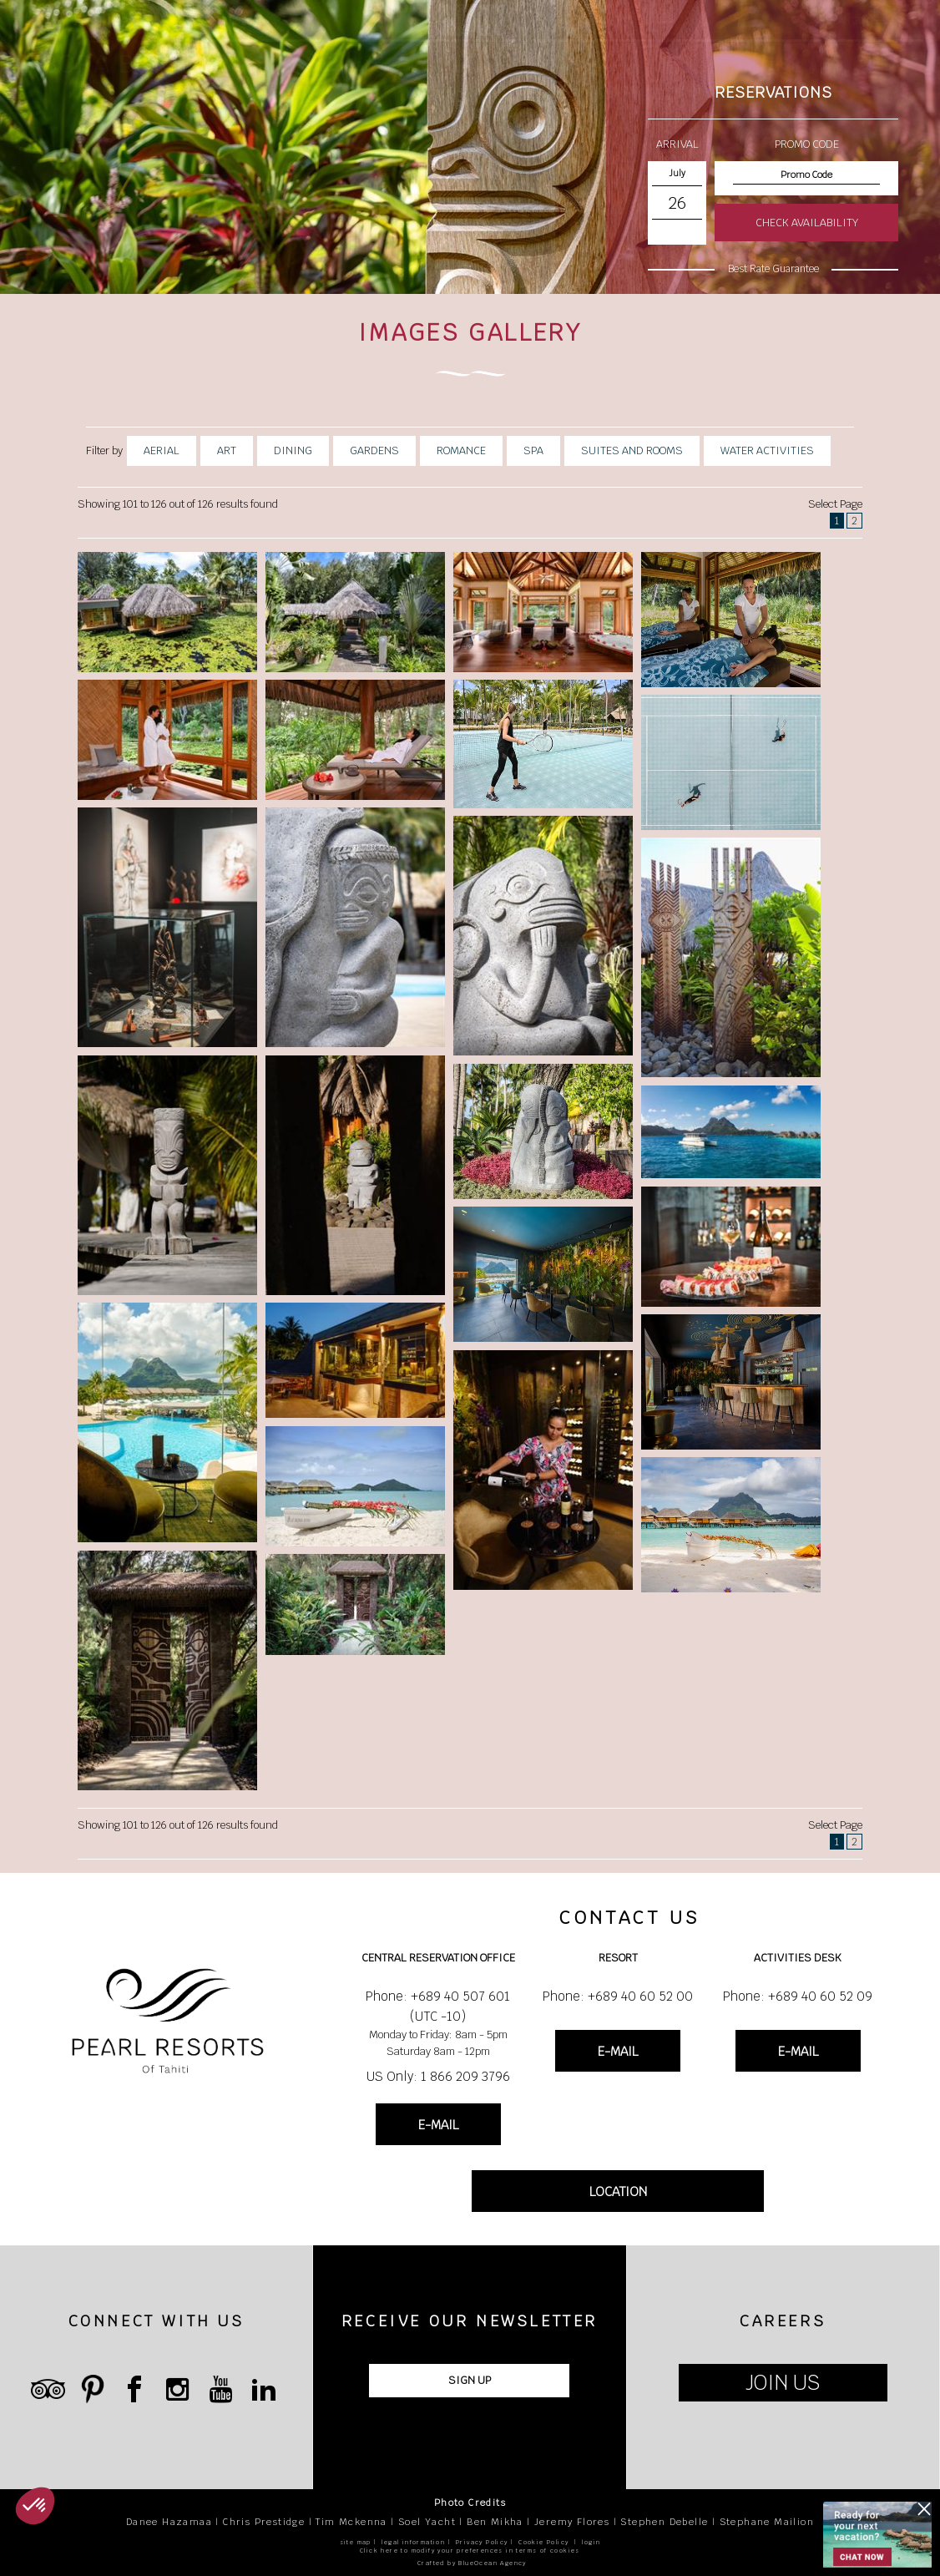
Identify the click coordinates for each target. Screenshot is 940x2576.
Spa (533, 450)
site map (355, 2542)
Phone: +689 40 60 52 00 (618, 1996)
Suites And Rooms (632, 450)
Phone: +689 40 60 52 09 (797, 1996)
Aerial (161, 450)
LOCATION (618, 2191)
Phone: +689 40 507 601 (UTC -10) (438, 2006)
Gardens (374, 450)
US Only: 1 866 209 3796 (438, 2076)
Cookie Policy (543, 2542)
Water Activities (767, 450)
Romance (461, 450)
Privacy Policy (482, 2542)
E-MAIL (438, 2125)
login (591, 2542)
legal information (413, 2542)
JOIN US (782, 2383)
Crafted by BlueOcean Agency (472, 2563)
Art (226, 450)
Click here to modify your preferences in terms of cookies (470, 2550)
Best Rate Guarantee (773, 269)
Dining (293, 450)
